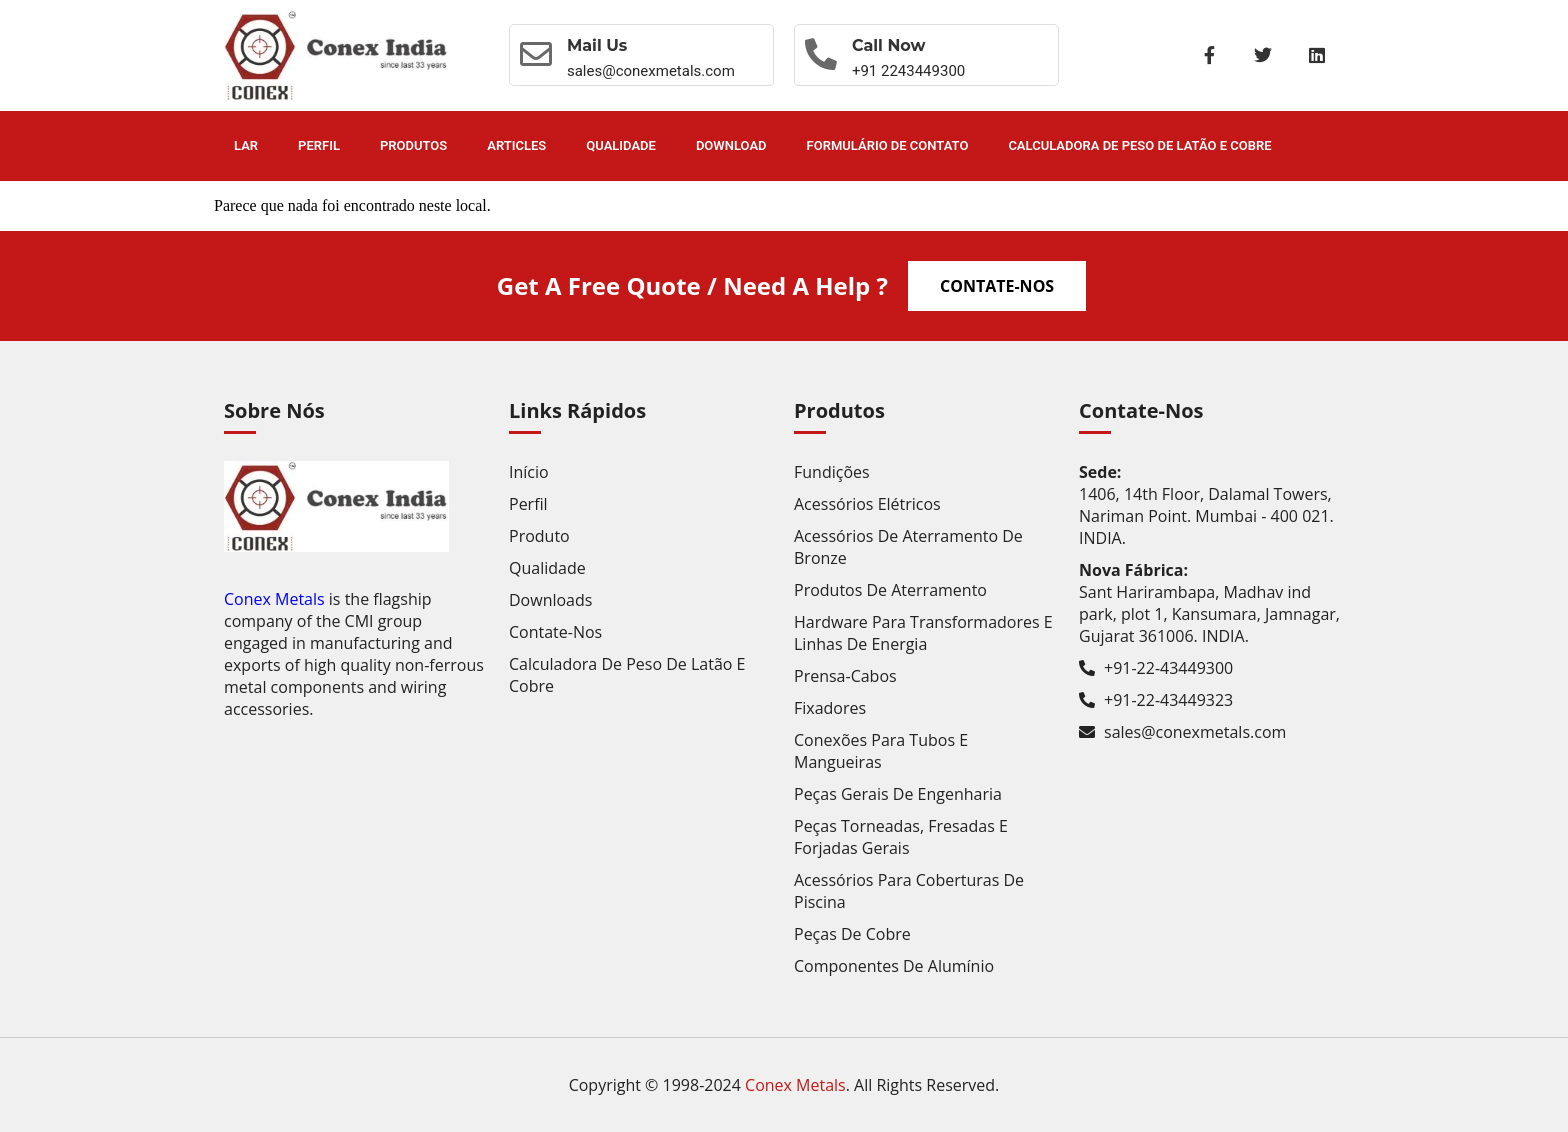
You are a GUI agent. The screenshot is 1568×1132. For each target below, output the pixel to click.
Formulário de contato (888, 145)
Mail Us (597, 45)
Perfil (319, 145)
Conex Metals (274, 599)
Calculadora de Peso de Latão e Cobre (1139, 145)
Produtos (413, 145)
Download (731, 145)
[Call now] (821, 55)
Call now (889, 45)
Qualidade (621, 145)
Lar (246, 145)
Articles (516, 145)
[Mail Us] (536, 55)
